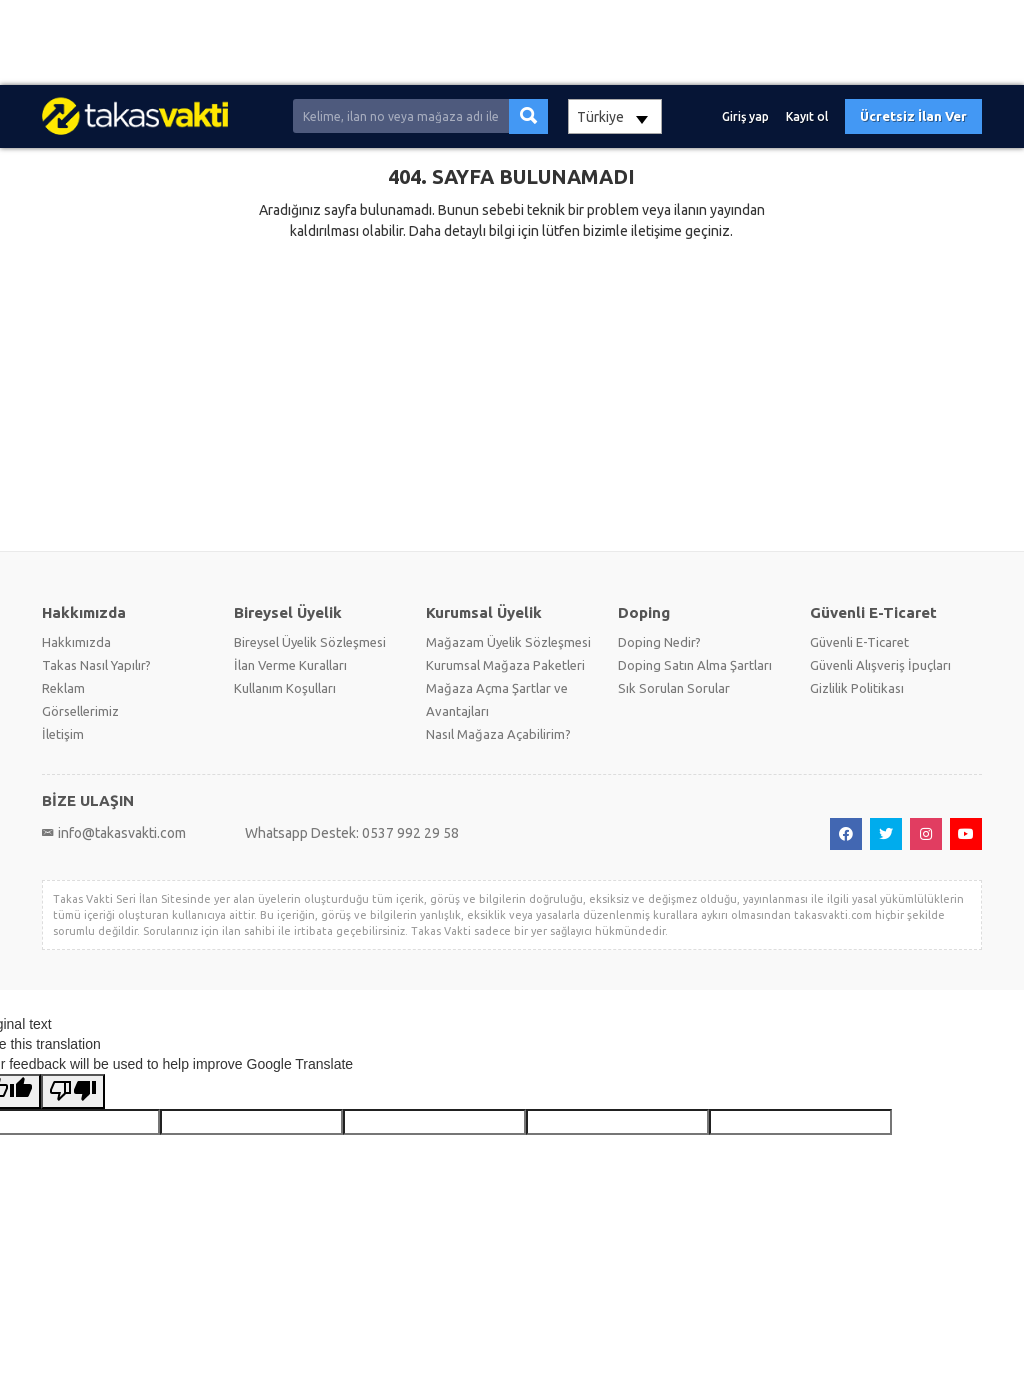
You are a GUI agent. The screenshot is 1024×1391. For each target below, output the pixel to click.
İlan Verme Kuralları (290, 665)
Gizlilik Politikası (857, 688)
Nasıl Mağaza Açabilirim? (498, 734)
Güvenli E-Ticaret (859, 642)
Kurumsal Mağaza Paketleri (505, 665)
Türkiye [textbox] (600, 117)
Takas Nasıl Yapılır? (96, 665)
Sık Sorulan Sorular (674, 688)
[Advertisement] (512, 42)
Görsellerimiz (80, 711)
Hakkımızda (76, 642)
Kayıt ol (807, 116)
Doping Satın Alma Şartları (695, 665)
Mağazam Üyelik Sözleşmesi (508, 642)
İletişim (63, 734)
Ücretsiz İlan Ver (913, 116)
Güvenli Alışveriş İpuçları (880, 665)
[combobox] (615, 116)
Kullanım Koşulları (285, 688)
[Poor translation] (73, 1091)
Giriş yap (745, 116)
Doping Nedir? (659, 642)
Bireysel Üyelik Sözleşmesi (310, 642)
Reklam (63, 688)
